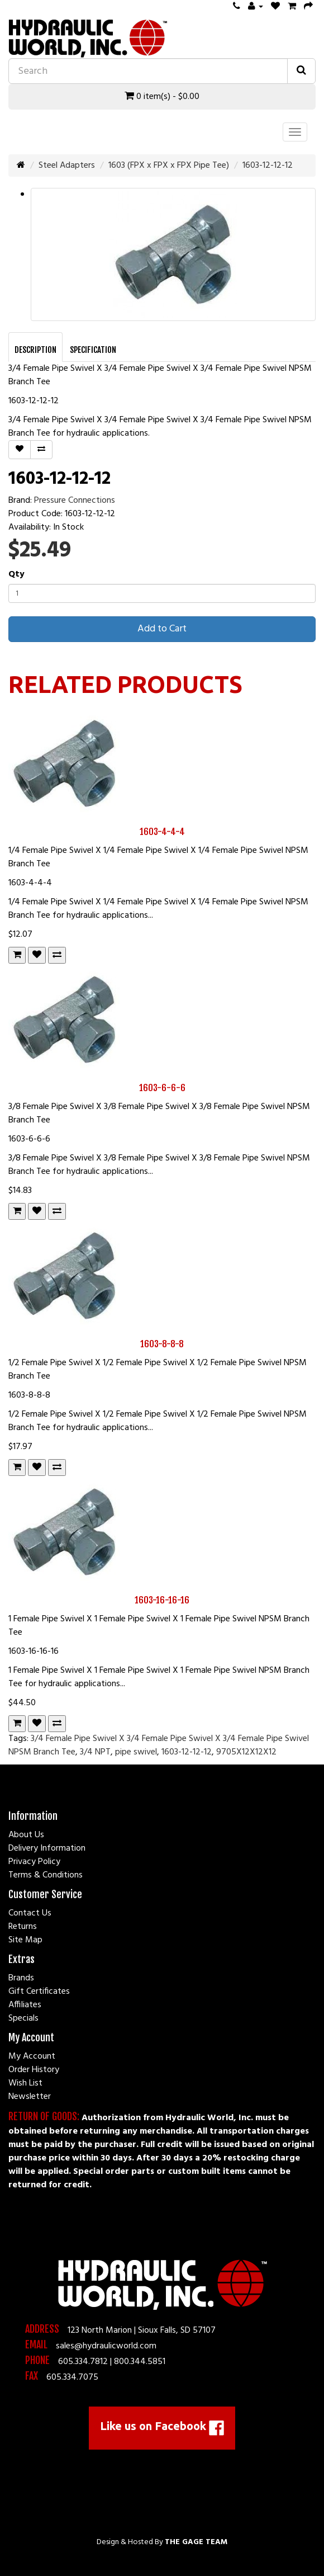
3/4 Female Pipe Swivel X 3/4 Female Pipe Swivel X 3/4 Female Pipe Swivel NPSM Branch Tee (158, 1745)
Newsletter (29, 2096)
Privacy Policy (34, 1862)
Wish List (25, 2083)
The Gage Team (196, 2542)
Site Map (25, 1940)
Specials (23, 2018)
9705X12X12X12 (246, 1752)
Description (35, 350)
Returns (22, 1926)
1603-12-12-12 (267, 165)
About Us (26, 1835)
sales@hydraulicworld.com (106, 2346)
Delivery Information (46, 1848)
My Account (31, 2056)
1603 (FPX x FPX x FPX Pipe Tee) (168, 165)
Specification (93, 350)
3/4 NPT (95, 1752)
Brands (21, 1978)
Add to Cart (162, 629)
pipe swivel (136, 1752)
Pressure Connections (74, 500)
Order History (33, 2070)
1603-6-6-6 (162, 1087)
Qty (16, 574)
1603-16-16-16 (162, 1600)
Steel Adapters (67, 165)
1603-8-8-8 (162, 1344)
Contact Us (29, 1913)
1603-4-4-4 (162, 831)
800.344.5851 (139, 2362)
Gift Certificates (39, 1991)
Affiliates (24, 2005)
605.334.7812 (83, 2362)
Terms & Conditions (45, 1875)
